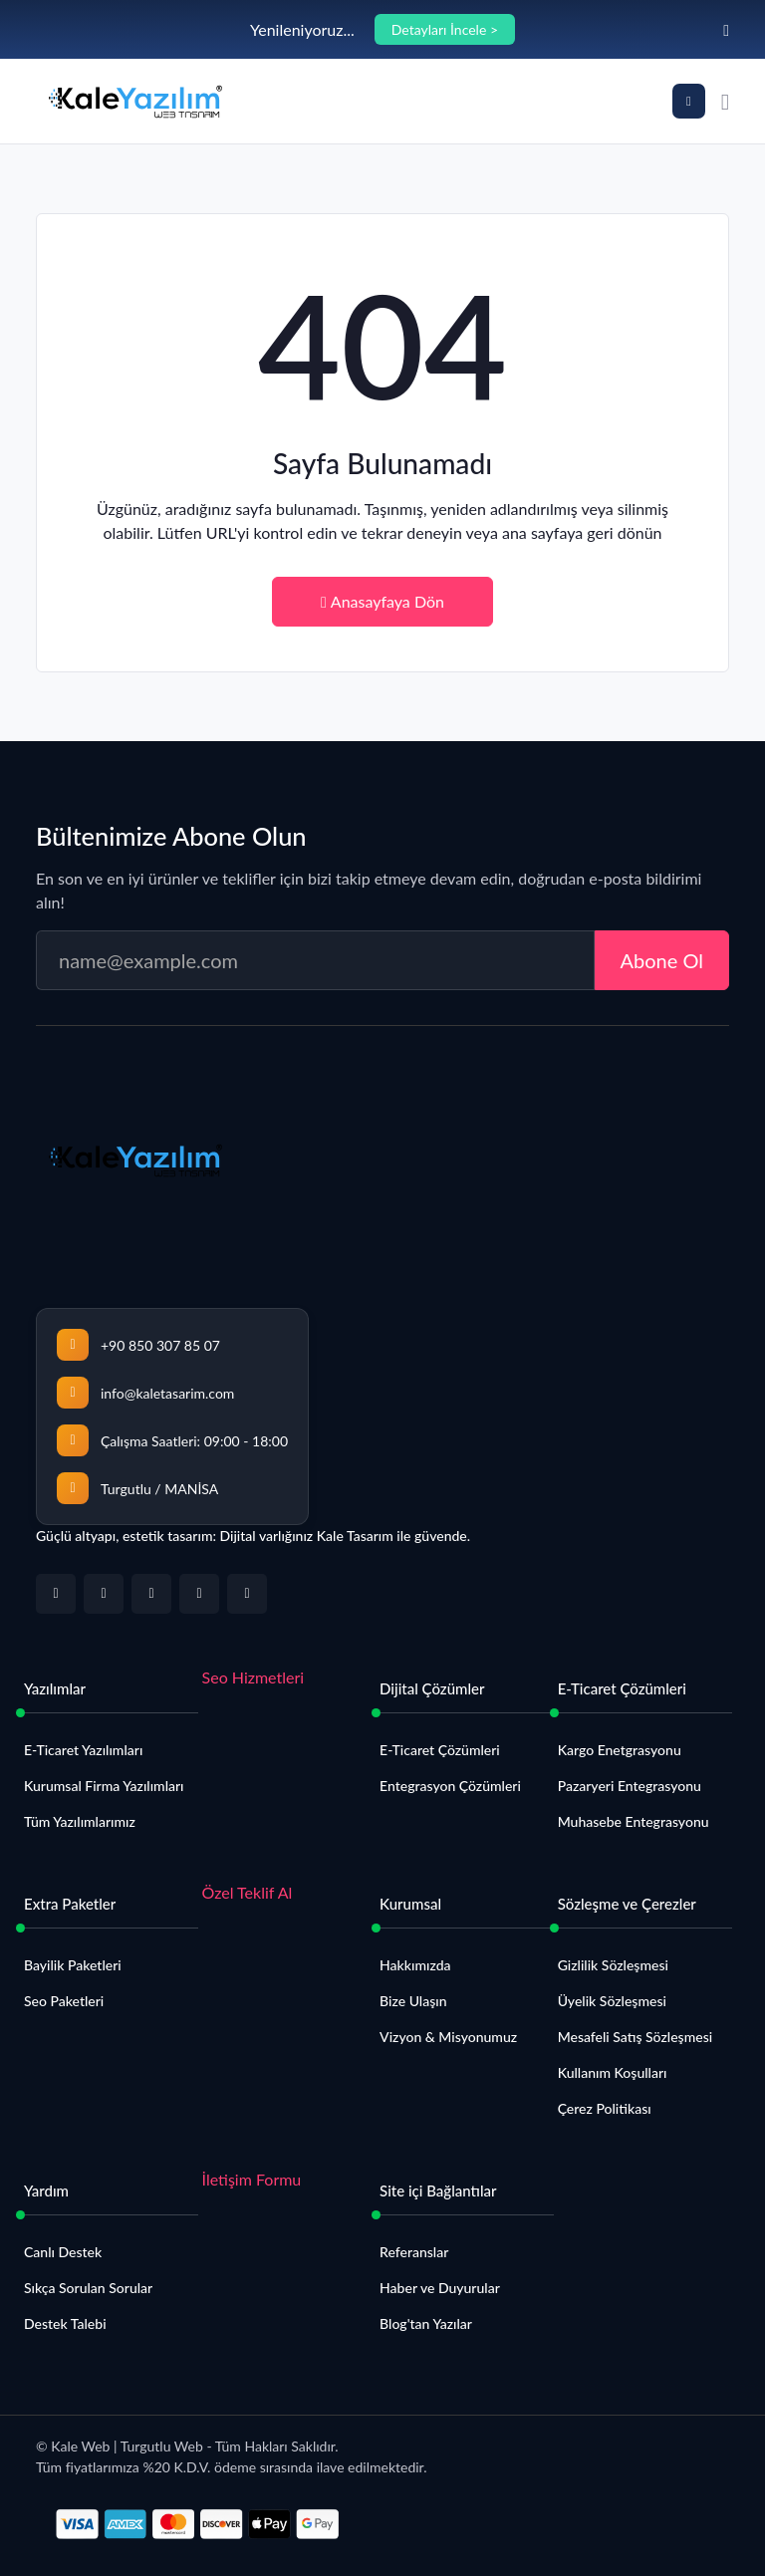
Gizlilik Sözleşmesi (613, 1964)
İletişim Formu (252, 2179)
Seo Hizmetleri (253, 1677)
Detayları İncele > (444, 29)
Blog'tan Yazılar (426, 2323)
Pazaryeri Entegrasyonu (629, 1785)
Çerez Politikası (604, 2108)
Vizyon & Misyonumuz (448, 2036)
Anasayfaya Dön (382, 601)
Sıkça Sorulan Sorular (88, 2287)
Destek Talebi (65, 2323)
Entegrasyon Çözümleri (450, 1785)
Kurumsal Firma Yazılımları (104, 1785)
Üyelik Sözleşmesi (612, 2000)
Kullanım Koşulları (612, 2072)
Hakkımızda (415, 1964)
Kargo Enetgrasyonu (619, 1749)
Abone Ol (662, 960)
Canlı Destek (63, 2251)
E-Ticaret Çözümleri (440, 1749)
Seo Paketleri (64, 2000)
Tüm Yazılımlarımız (79, 1821)
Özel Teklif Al (247, 1892)
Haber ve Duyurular (440, 2287)
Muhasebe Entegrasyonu (633, 1821)
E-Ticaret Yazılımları (83, 1749)
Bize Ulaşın (413, 2000)
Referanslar (414, 2251)
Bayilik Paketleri (73, 1964)
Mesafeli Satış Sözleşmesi (635, 2036)
